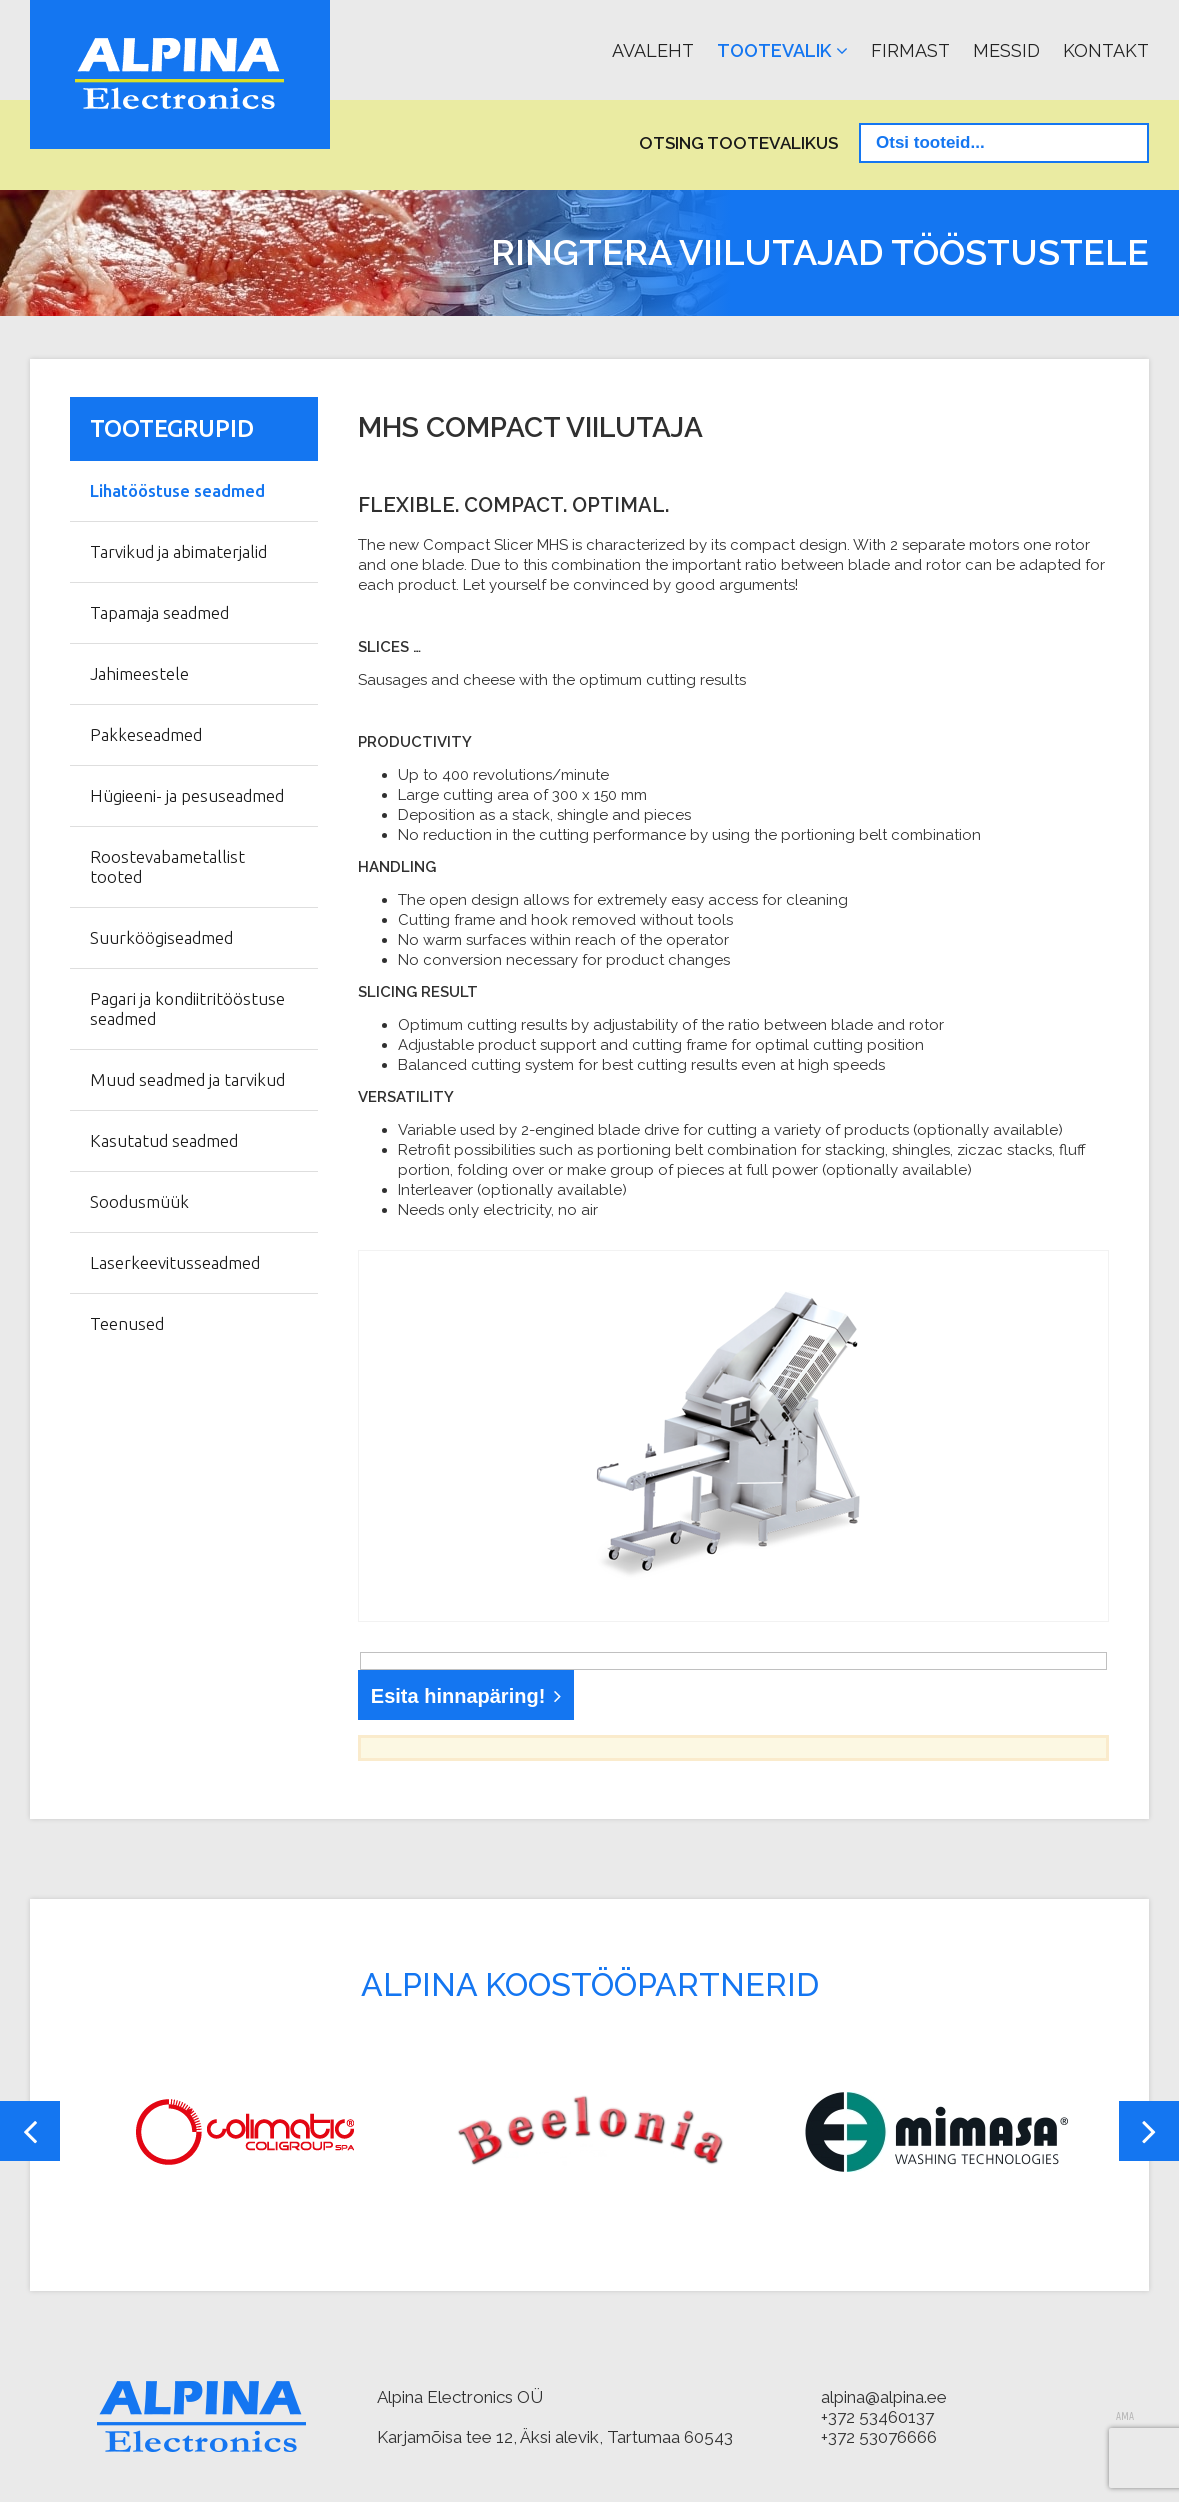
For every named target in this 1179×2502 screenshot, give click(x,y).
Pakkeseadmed (146, 734)
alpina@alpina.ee (884, 2397)
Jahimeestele (139, 673)
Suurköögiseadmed (161, 937)
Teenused (127, 1323)
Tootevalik (774, 50)
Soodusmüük (139, 1201)
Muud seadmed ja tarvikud (187, 1079)
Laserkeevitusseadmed (175, 1262)
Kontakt (1106, 50)
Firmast (910, 50)
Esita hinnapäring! (458, 1696)
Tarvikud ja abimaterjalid (178, 551)
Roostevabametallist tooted (167, 866)
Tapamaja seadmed (159, 612)
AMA (1125, 2417)
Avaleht (653, 50)
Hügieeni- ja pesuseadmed (187, 795)
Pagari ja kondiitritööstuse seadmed (187, 1008)
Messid (1006, 50)
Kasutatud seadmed (164, 1140)
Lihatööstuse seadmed (177, 490)
